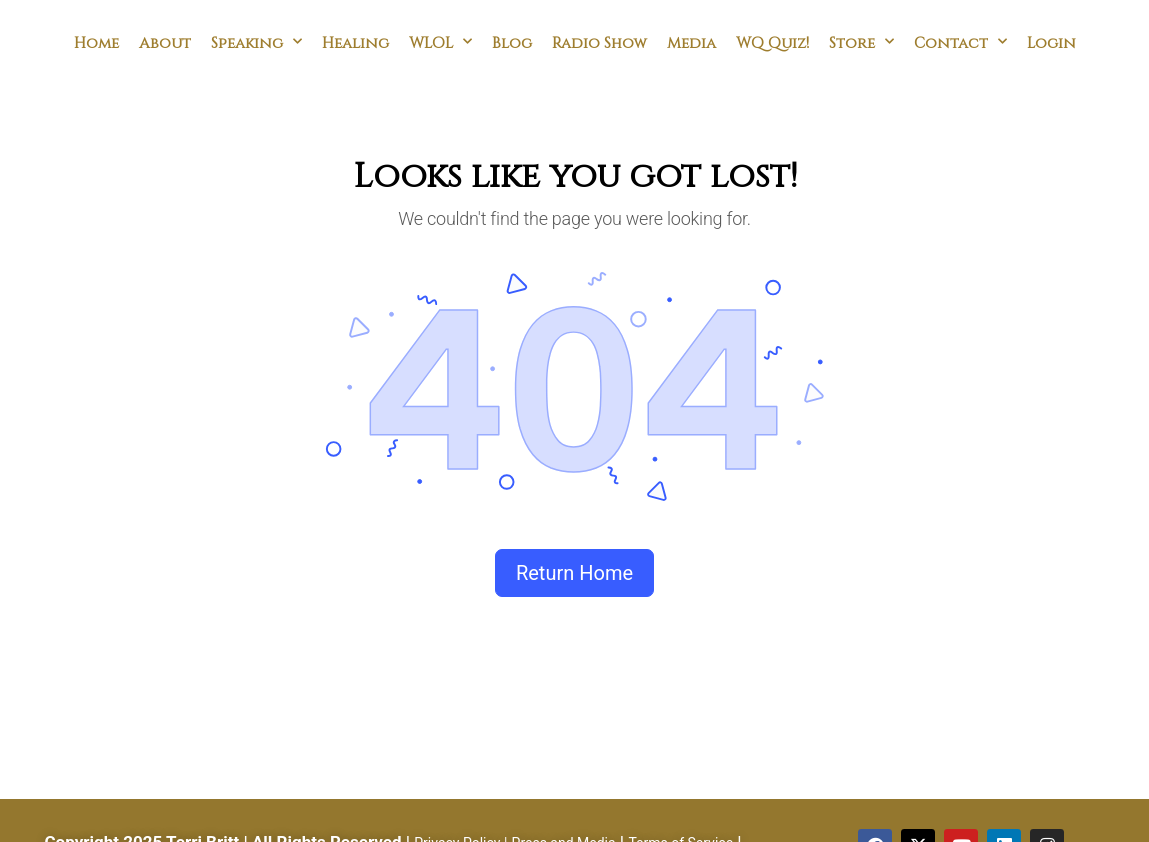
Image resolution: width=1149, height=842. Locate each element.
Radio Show (599, 42)
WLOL (440, 41)
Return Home (574, 573)
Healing (355, 42)
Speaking (256, 41)
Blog (512, 42)
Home (96, 42)
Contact (960, 41)
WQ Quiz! (772, 42)
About (165, 42)
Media (691, 42)
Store (861, 41)
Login (1051, 42)
